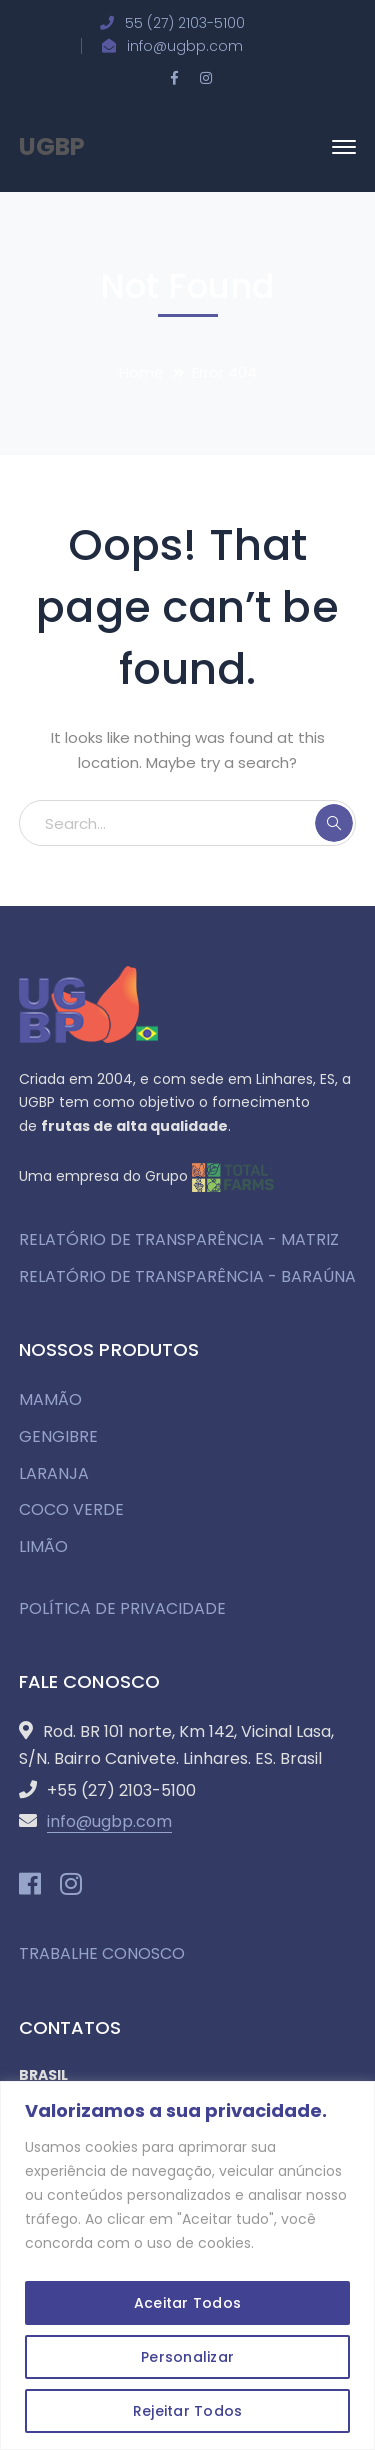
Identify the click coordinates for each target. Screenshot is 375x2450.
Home (141, 372)
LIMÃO (43, 1546)
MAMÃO (50, 1399)
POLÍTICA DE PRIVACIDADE (122, 1608)
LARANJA (54, 1473)
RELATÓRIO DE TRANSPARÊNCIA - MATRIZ (179, 1239)
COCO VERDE (71, 1509)
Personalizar (187, 2357)
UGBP (52, 146)
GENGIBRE (58, 1436)
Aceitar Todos (187, 2303)
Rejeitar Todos (188, 2411)
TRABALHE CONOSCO (102, 1953)
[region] (187, 2265)
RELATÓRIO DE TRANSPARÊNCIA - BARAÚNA (187, 1276)
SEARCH (334, 823)
